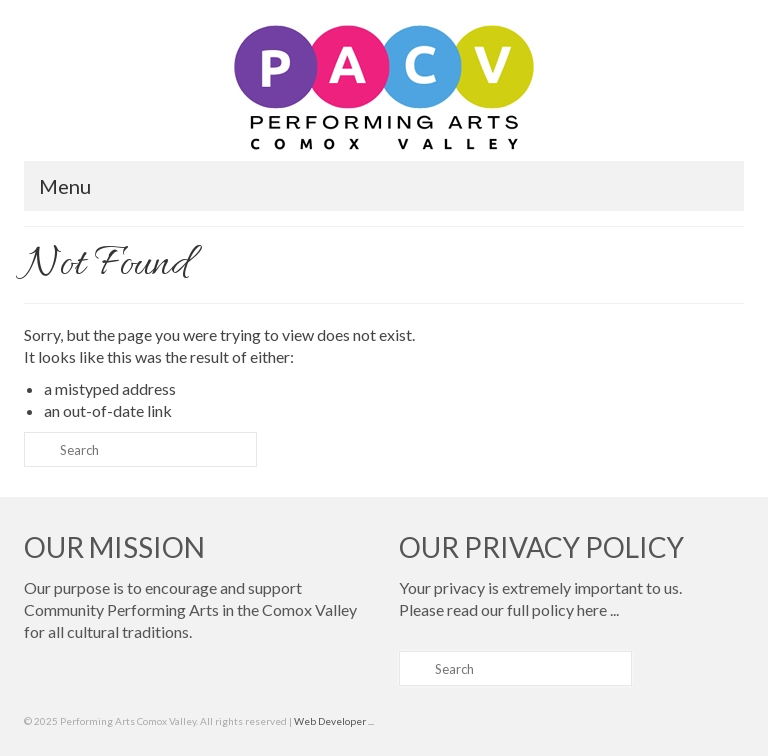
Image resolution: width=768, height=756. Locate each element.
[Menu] (384, 186)
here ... (598, 609)
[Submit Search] (39, 449)
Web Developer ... (334, 721)
